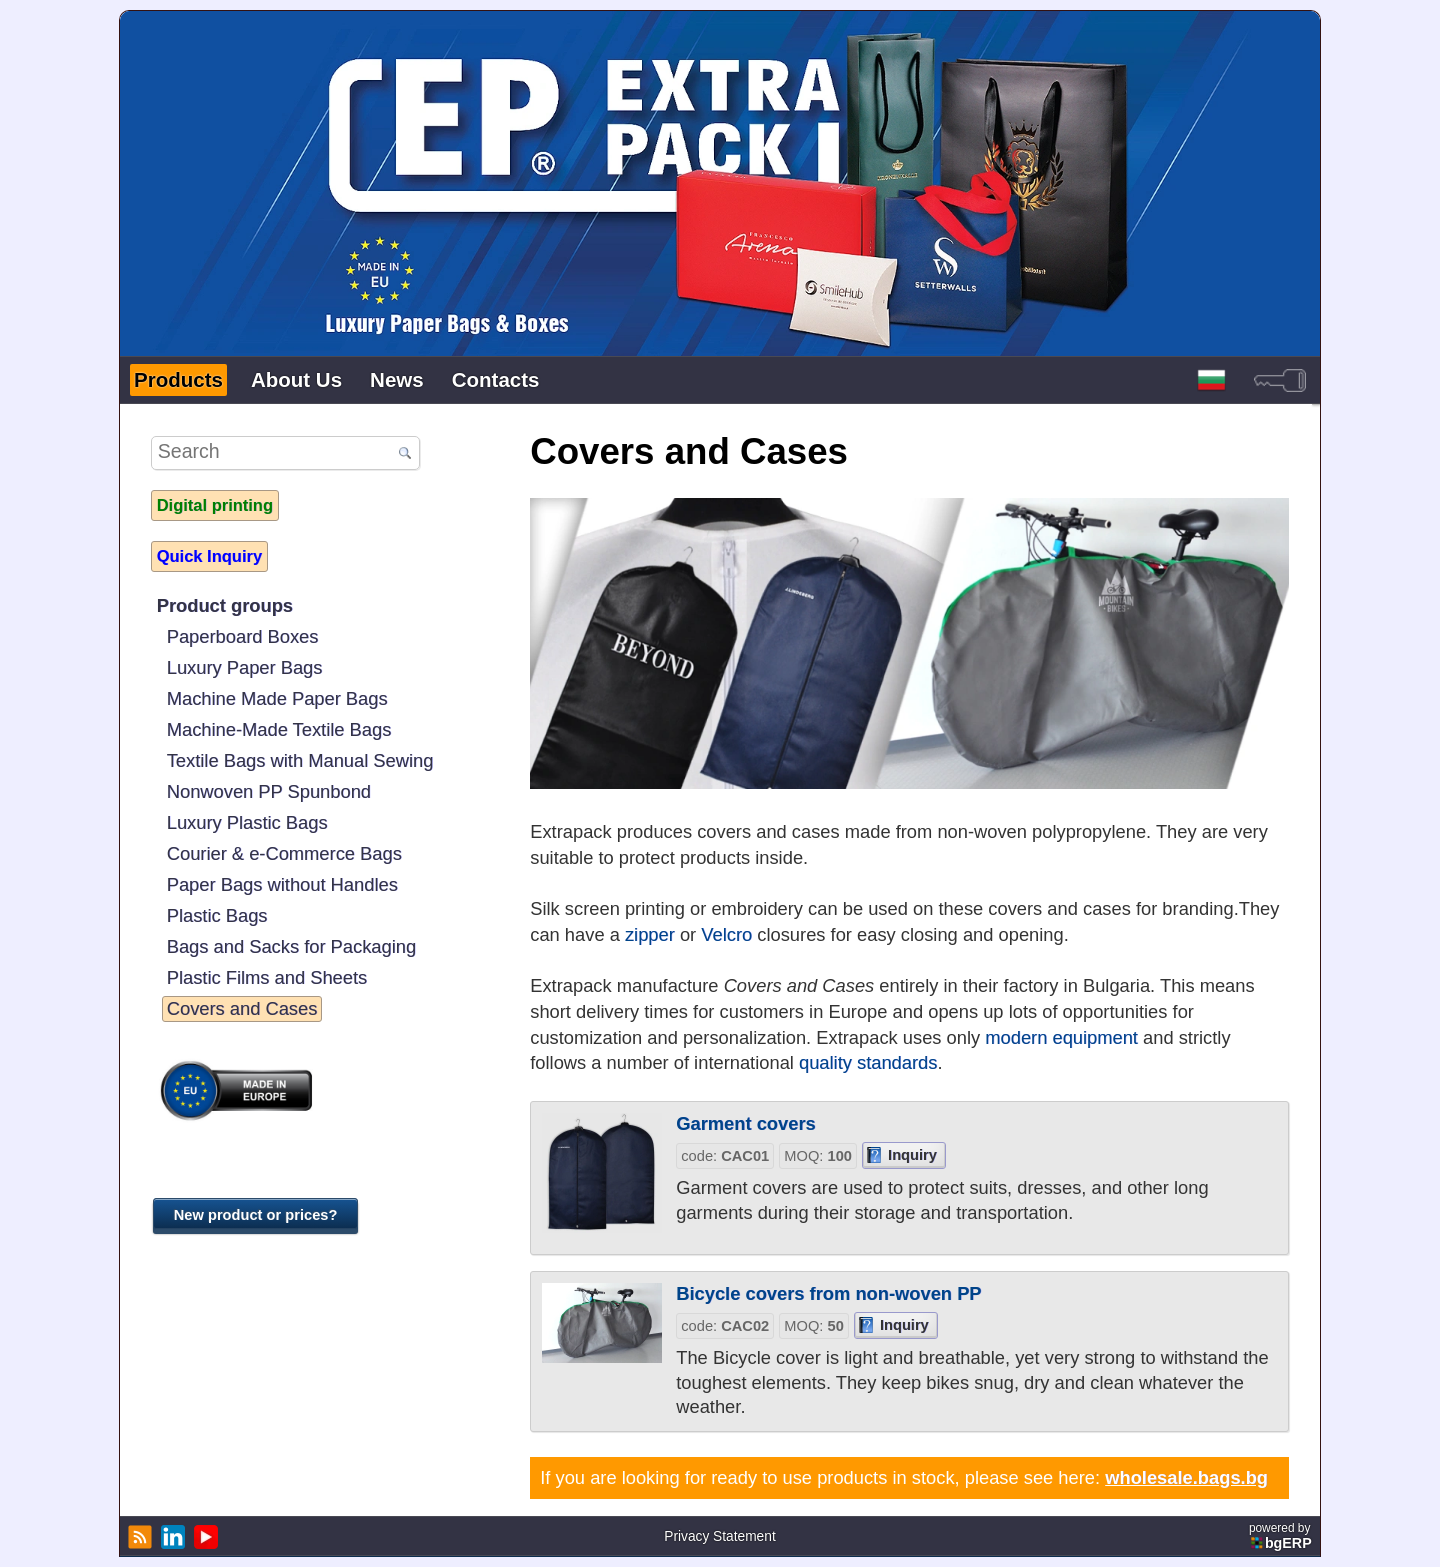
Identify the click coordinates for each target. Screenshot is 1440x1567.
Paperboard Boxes (243, 636)
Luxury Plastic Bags (247, 822)
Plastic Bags (217, 915)
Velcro (726, 934)
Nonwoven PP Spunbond (269, 791)
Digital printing (215, 505)
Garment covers (745, 1123)
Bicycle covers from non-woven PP (828, 1293)
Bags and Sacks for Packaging (291, 946)
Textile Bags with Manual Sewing (300, 760)
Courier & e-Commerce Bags (284, 853)
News (397, 379)
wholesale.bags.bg (1186, 1477)
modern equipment (1061, 1037)
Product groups (225, 605)
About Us (296, 379)
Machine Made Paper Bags (277, 698)
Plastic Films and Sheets (267, 977)
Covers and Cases (242, 1008)
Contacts (496, 379)
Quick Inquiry (209, 556)
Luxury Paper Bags (245, 667)
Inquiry (912, 1155)
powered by (1282, 1536)
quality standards (868, 1062)
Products (178, 379)
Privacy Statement (719, 1536)
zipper (650, 934)
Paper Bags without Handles (282, 884)
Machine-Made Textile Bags (279, 729)
